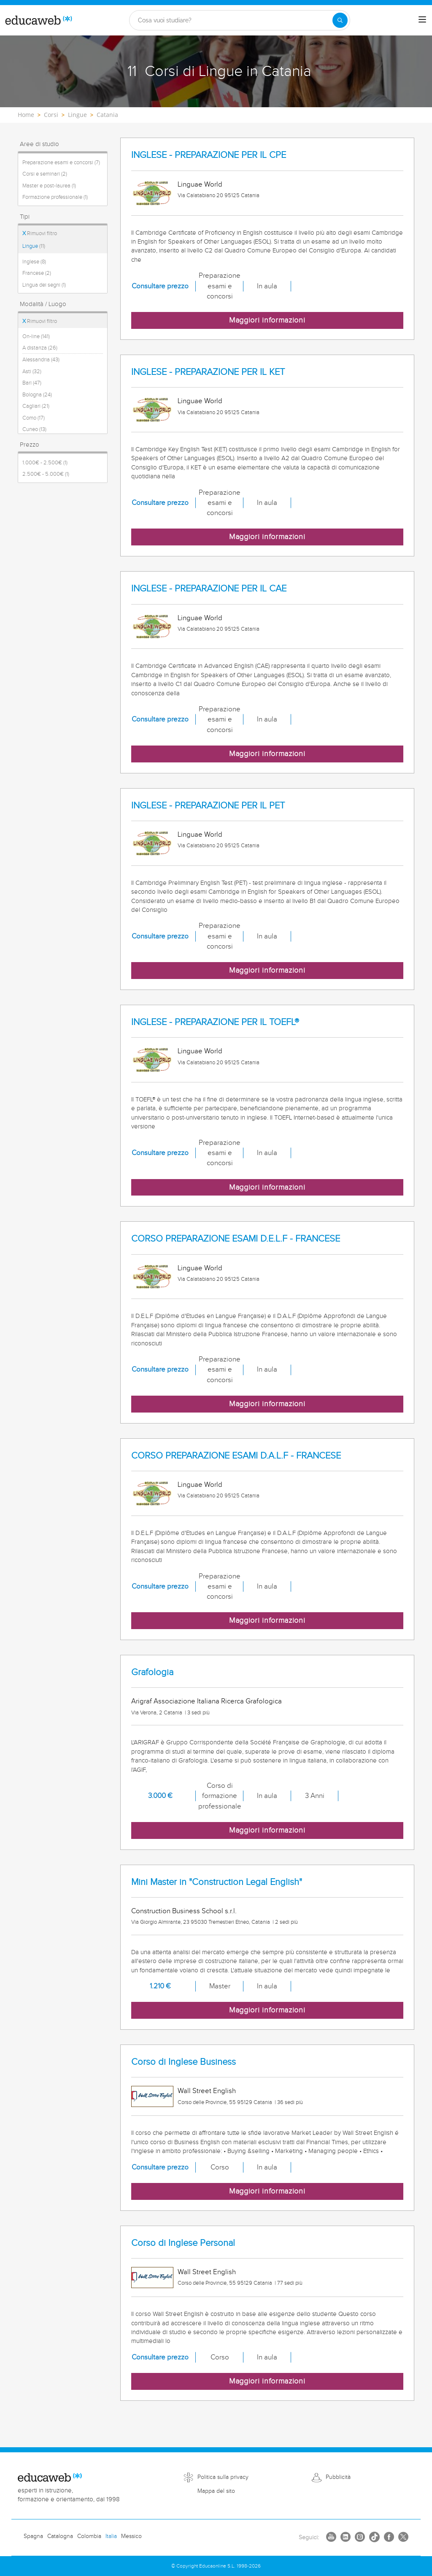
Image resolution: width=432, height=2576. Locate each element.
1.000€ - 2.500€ (45, 462)
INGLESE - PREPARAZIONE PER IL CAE (208, 588)
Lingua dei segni (44, 285)
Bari (31, 383)
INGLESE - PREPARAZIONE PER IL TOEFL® (215, 1022)
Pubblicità (338, 2477)
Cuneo (34, 429)
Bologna (37, 394)
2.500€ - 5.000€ (45, 474)
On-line (36, 336)
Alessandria (40, 359)
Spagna (33, 2536)
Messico (131, 2536)
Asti (31, 371)
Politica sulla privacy (222, 2477)
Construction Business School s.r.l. (184, 1911)
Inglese (34, 261)
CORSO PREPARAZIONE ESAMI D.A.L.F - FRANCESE (236, 1456)
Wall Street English (207, 2091)
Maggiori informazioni (267, 320)
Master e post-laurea (49, 185)
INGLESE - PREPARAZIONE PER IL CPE (208, 155)
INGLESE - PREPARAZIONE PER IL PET (208, 805)
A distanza (39, 347)
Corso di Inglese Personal (183, 2243)
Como (33, 418)
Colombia (89, 2536)
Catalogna (60, 2536)
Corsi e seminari (44, 174)
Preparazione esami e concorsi (61, 162)
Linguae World (200, 184)
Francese (36, 273)
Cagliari (35, 406)
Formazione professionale (55, 197)
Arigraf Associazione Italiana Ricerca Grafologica (206, 1701)
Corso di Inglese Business (183, 2062)
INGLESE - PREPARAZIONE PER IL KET (208, 372)
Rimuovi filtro (39, 233)
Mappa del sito (216, 2491)
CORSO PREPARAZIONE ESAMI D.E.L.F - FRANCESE (235, 1239)
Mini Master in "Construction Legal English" (216, 1882)
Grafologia (152, 1672)
